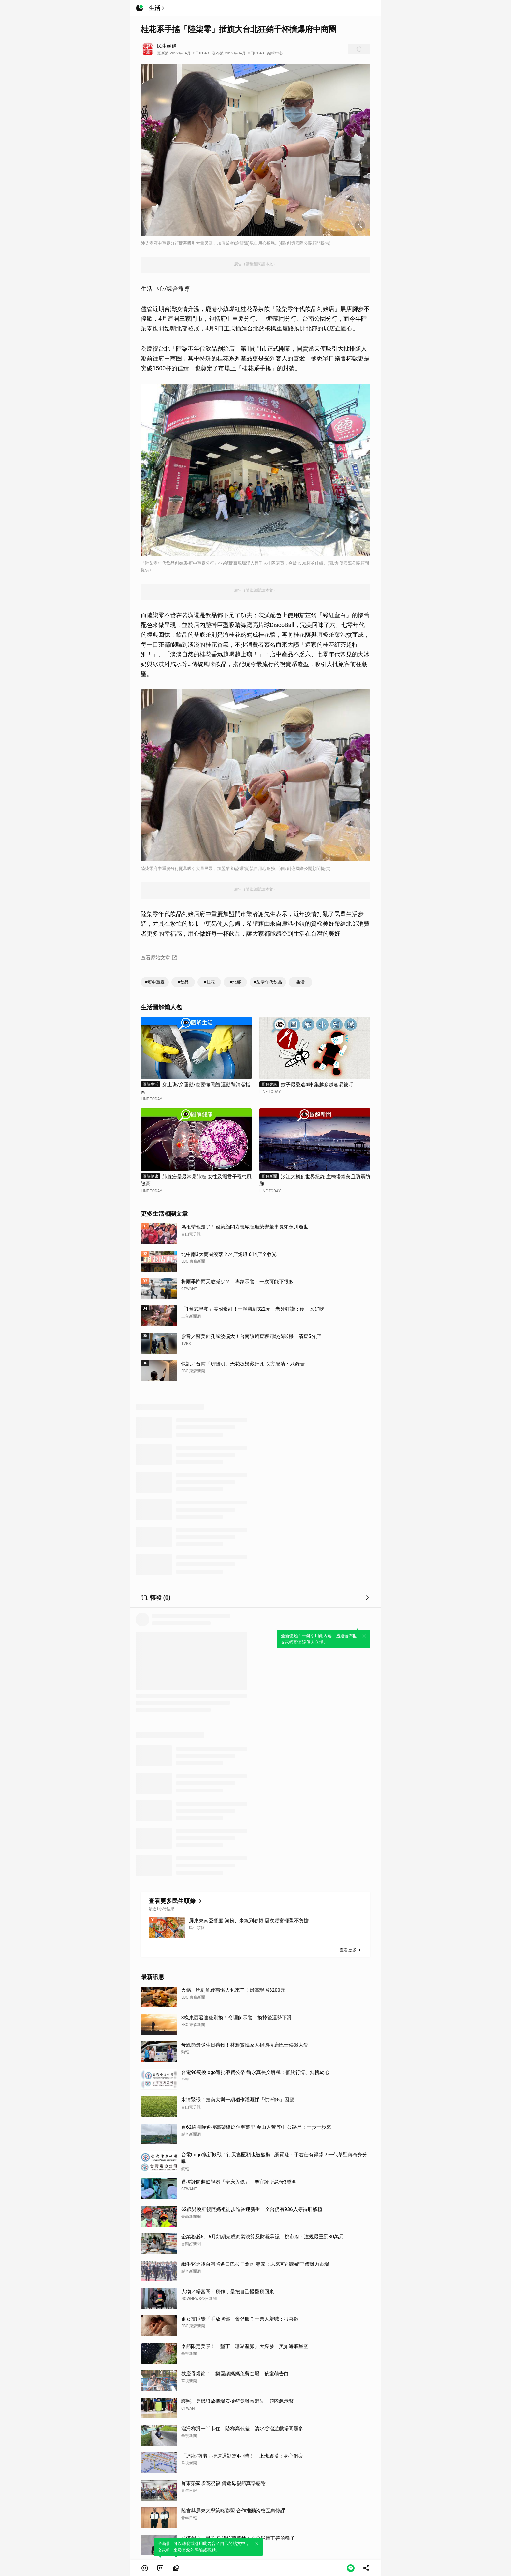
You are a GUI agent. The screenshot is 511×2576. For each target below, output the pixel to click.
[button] (144, 2568)
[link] (160, 2568)
